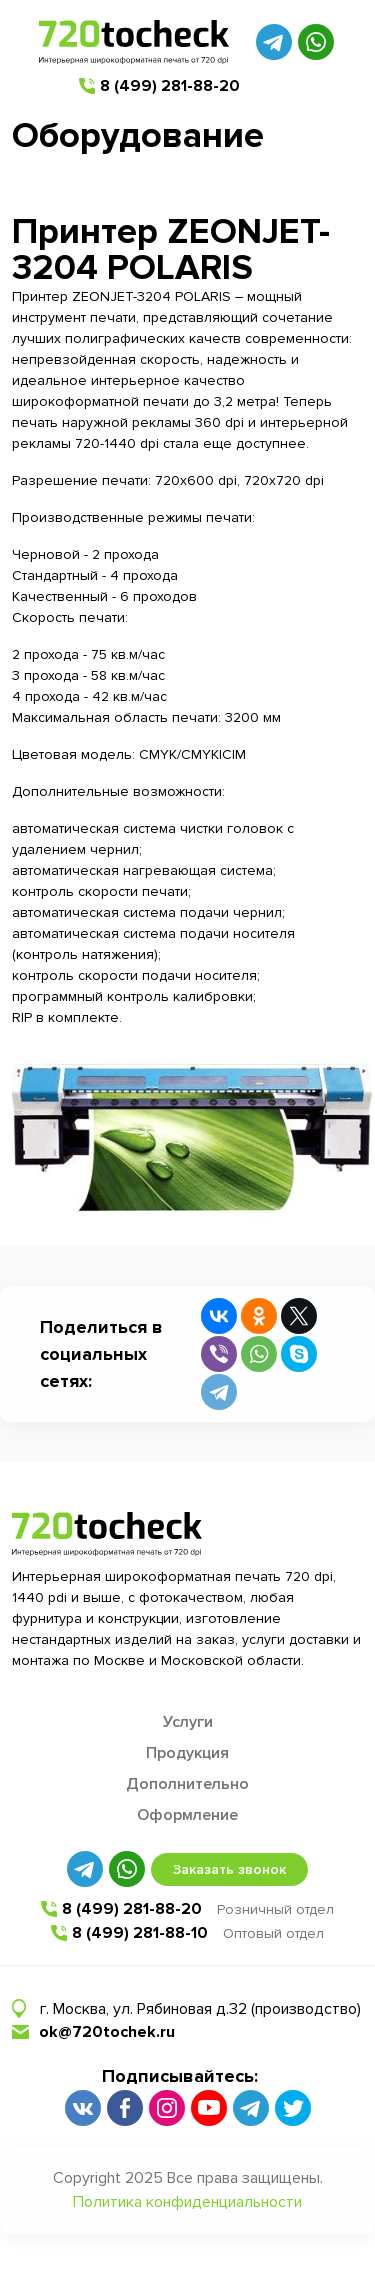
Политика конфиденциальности (187, 2202)
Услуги (188, 1722)
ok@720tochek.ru (107, 2032)
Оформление (187, 1815)
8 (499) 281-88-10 (140, 1933)
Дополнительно (187, 1784)
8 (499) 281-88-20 (170, 86)
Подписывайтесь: (180, 2076)
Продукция (187, 1753)
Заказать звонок (229, 1869)
